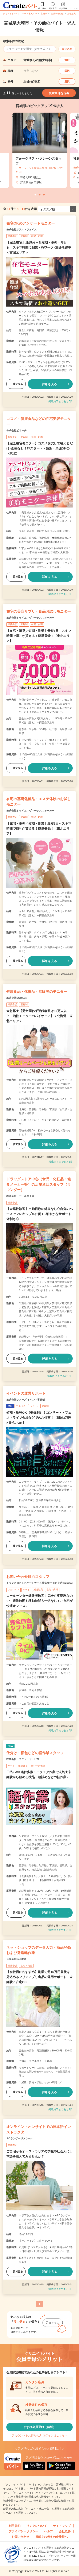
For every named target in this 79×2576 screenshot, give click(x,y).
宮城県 (44, 13)
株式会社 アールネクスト (21, 1196)
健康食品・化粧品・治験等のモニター (36, 992)
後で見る (16, 383)
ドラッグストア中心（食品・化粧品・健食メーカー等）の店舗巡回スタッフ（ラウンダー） (38, 1184)
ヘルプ (48, 2531)
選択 (67, 60)
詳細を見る (49, 384)
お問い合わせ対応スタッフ (27, 1577)
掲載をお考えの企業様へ (51, 2536)
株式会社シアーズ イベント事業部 (25, 1399)
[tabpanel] (39, 150)
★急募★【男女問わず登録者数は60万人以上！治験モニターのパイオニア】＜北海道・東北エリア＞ (39, 1016)
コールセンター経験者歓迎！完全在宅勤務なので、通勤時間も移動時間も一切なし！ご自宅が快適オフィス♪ (39, 1601)
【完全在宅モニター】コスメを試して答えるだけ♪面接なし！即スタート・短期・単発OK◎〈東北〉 (39, 448)
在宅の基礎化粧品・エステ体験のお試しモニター (38, 801)
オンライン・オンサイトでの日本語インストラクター (38, 2129)
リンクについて (36, 2526)
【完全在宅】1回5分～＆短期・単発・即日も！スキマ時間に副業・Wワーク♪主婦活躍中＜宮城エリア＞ (38, 247)
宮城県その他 (57, 13)
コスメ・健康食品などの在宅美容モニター (38, 421)
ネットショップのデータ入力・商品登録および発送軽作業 (38, 1950)
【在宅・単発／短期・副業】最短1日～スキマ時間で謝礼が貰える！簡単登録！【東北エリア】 (38, 636)
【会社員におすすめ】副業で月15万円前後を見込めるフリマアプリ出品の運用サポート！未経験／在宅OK (39, 1977)
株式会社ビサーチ (16, 430)
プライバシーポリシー (23, 2531)
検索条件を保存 (59, 93)
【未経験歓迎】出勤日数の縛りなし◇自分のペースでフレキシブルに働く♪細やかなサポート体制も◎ (39, 1214)
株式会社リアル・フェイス (21, 229)
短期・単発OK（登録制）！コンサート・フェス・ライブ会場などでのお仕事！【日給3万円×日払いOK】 (38, 1417)
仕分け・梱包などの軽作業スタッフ (35, 1753)
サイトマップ (62, 2526)
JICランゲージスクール (19, 2138)
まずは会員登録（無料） (39, 2427)
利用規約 (14, 2526)
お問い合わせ (20, 2536)
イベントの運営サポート (26, 1394)
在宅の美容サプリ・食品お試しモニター (38, 612)
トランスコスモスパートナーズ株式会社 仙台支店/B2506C (39, 1582)
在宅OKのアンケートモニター (30, 223)
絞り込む (67, 49)
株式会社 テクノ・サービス (22, 1759)
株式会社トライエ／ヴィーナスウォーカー (30, 617)
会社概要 (65, 2531)
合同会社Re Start (16, 1959)
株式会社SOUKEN (16, 997)
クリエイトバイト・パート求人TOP (20, 13)
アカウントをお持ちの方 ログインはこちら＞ (39, 2435)
